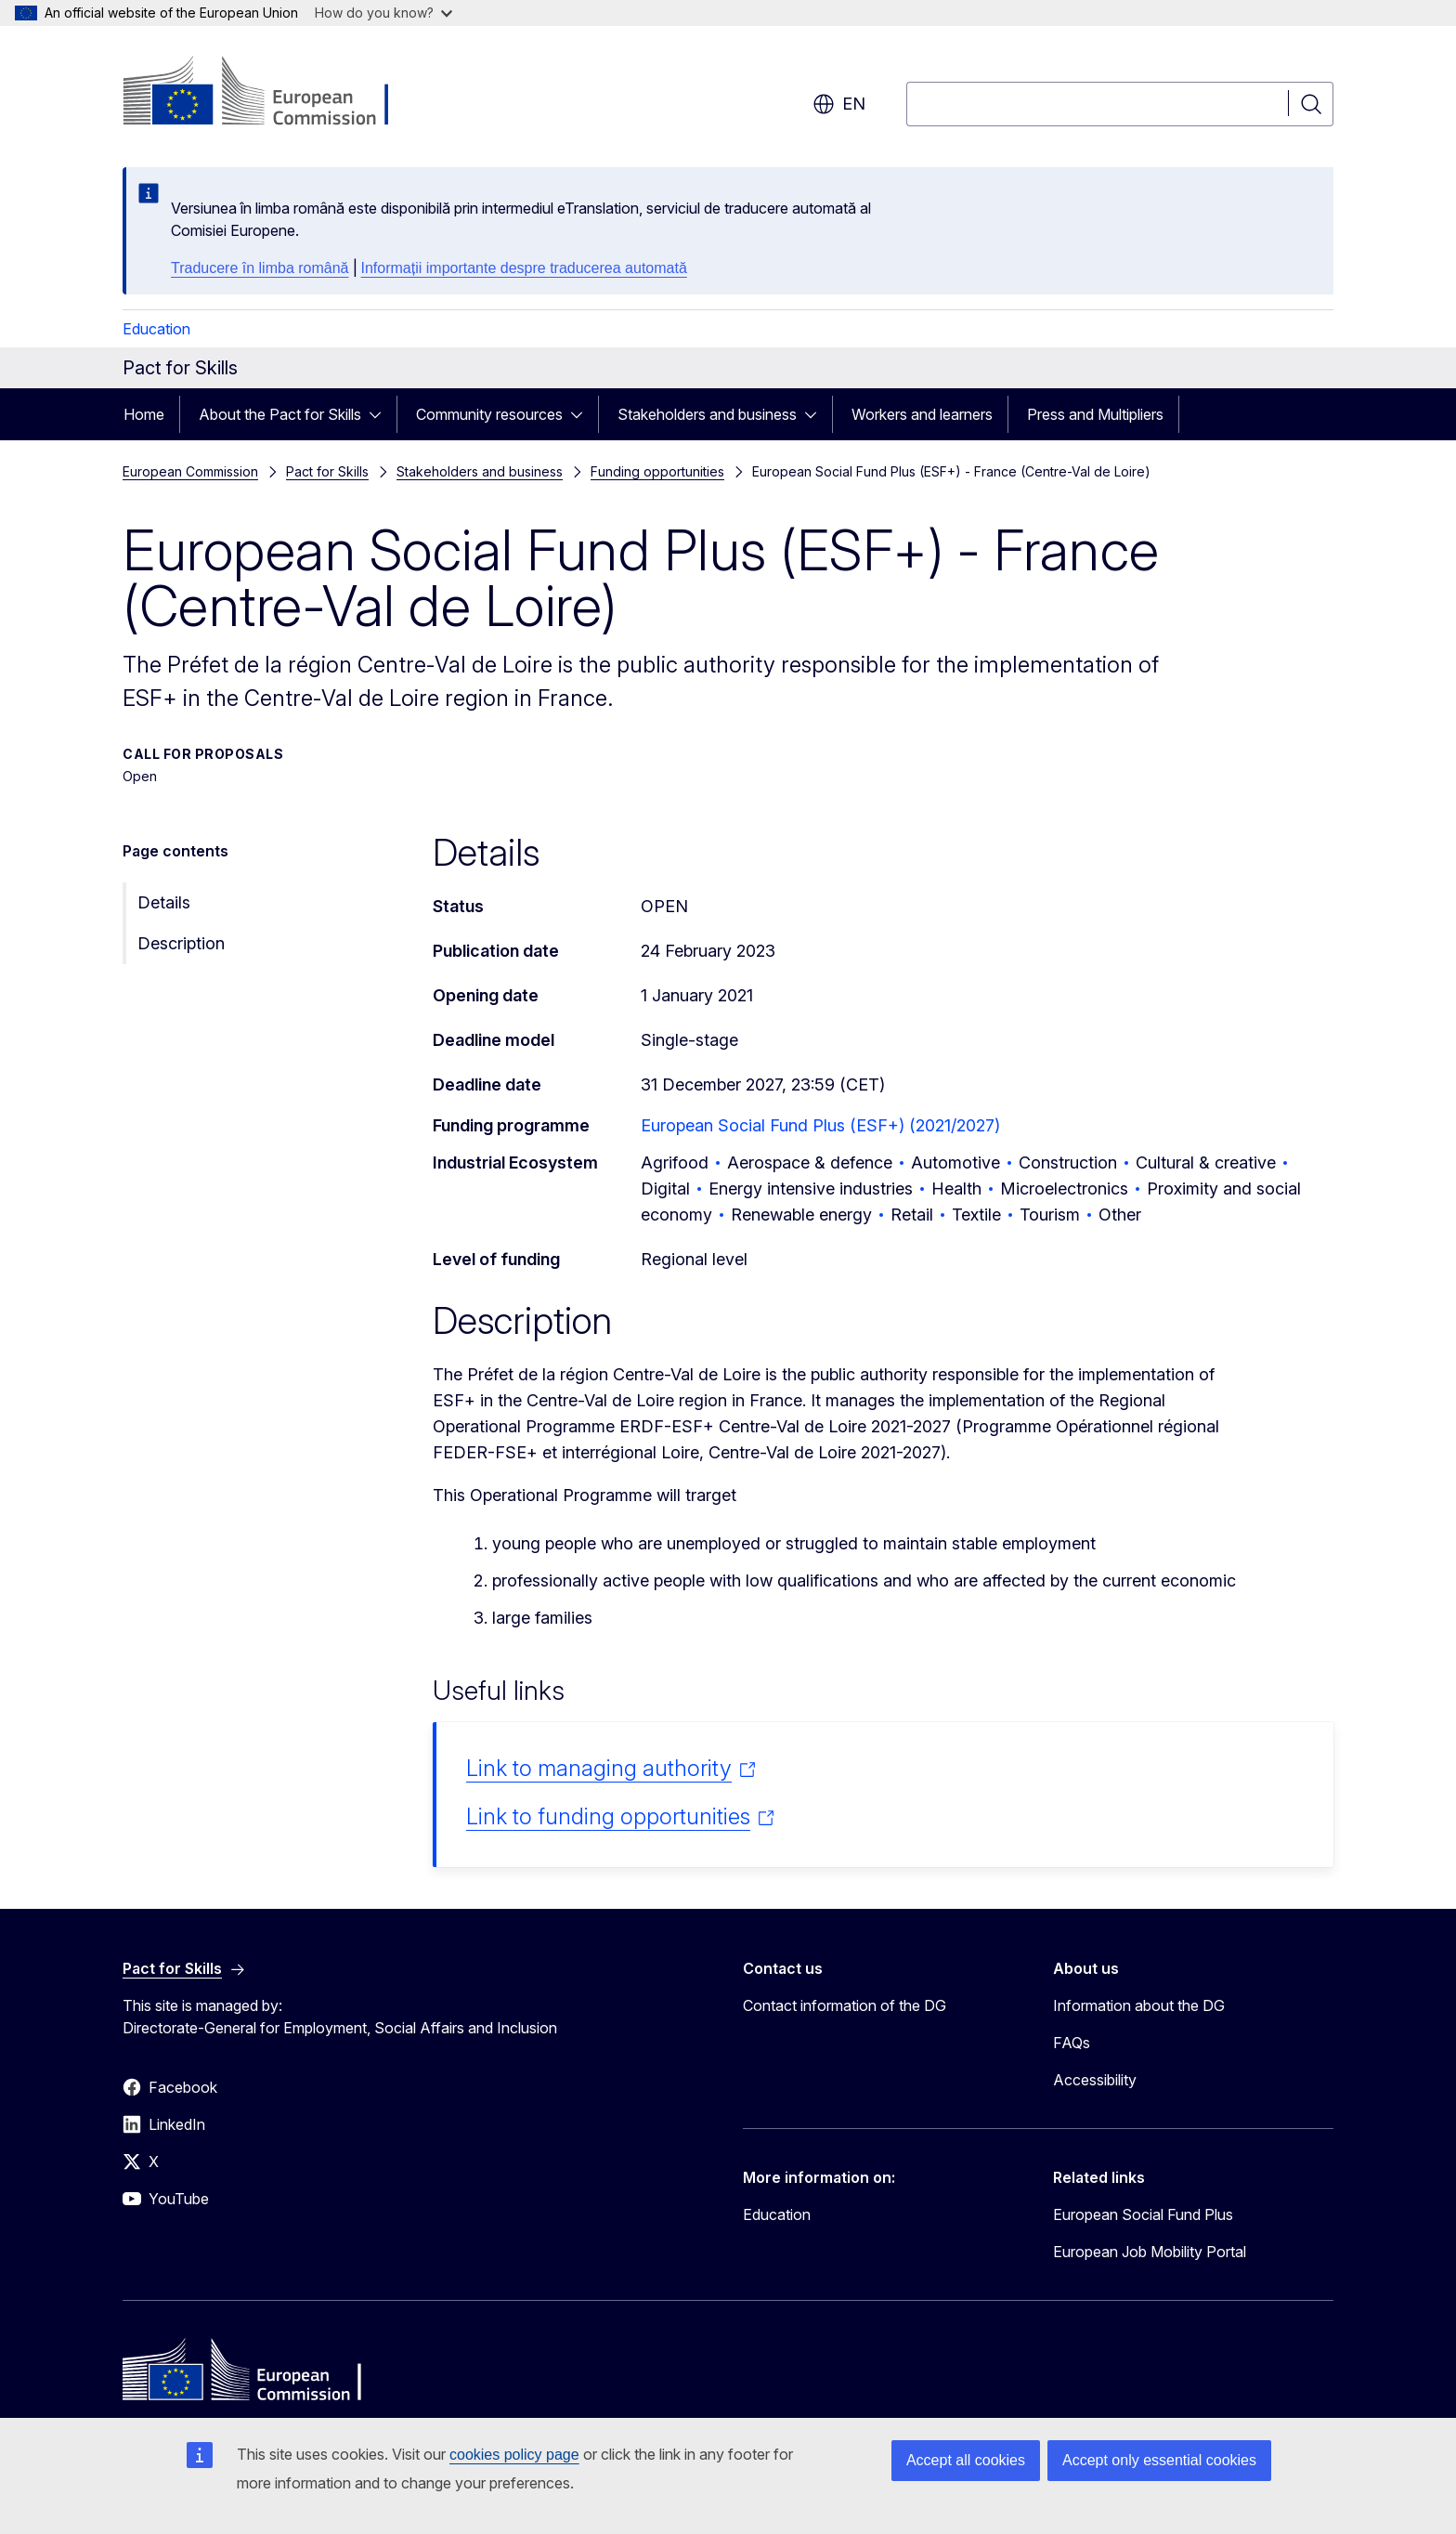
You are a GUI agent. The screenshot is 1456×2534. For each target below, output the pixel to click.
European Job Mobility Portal (1149, 2251)
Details (163, 902)
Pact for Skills (327, 471)
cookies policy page (514, 2454)
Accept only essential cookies (1159, 2460)
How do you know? (383, 12)
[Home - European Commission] (272, 93)
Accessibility (1095, 2079)
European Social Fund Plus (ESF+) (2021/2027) (820, 1125)
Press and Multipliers (1095, 414)
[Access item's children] (380, 414)
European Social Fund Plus (1143, 2214)
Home (144, 414)
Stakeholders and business (707, 414)
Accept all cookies (965, 2460)
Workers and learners (922, 414)
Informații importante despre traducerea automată (524, 268)
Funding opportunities (657, 471)
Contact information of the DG (844, 2005)
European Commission (190, 471)
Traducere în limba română (260, 268)
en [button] (838, 104)
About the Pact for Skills (280, 414)
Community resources (489, 414)
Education (156, 329)
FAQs (1071, 2042)
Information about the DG (1139, 2005)
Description (181, 943)
